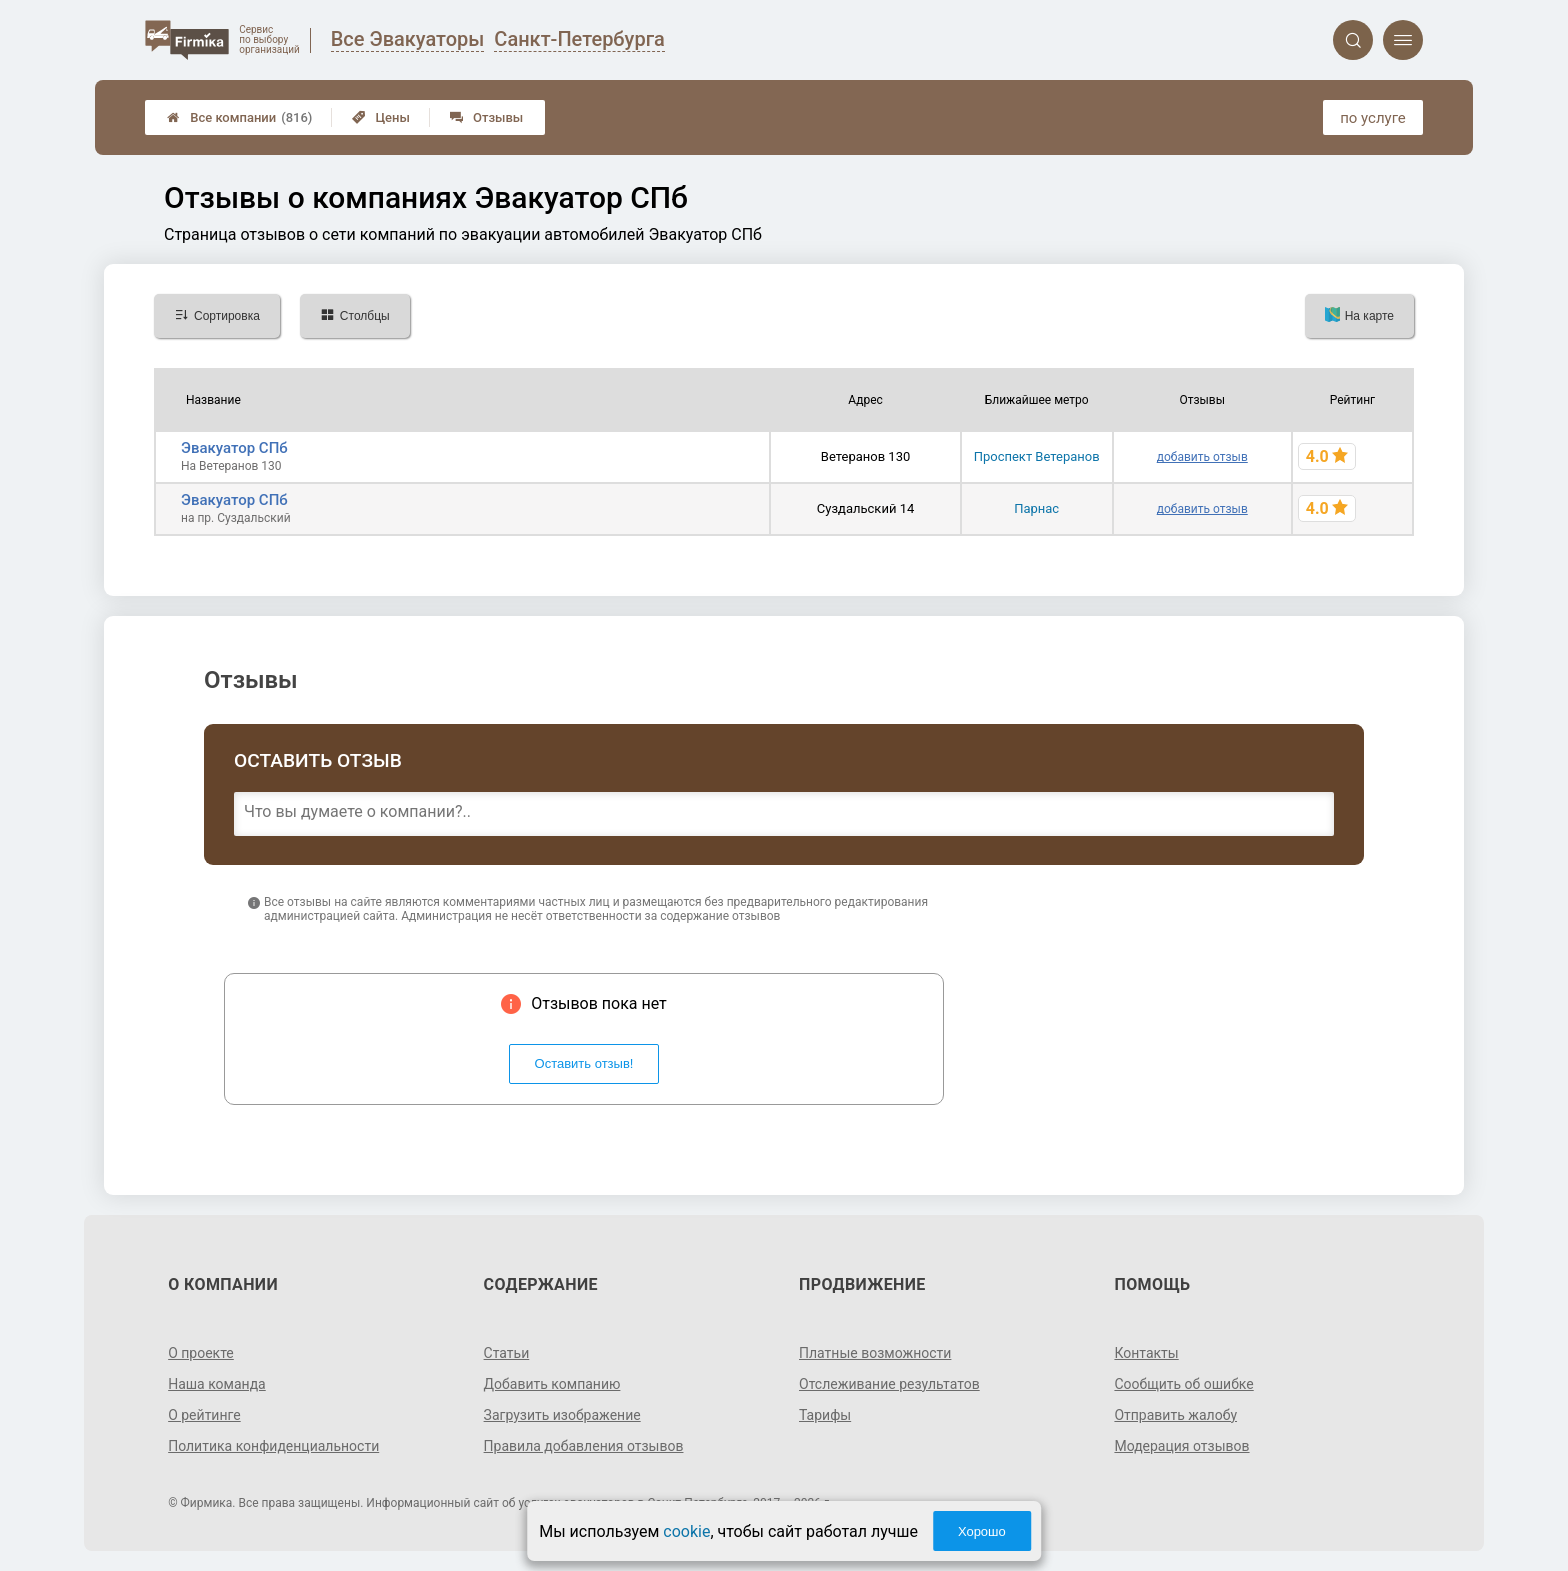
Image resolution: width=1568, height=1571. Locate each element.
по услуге (1373, 118)
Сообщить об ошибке (1183, 1384)
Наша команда (217, 1384)
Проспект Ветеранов (1037, 456)
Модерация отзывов (1181, 1446)
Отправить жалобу (1175, 1415)
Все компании (239, 117)
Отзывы (486, 117)
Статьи (507, 1353)
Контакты (1146, 1353)
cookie (686, 1531)
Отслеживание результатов (889, 1384)
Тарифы (825, 1415)
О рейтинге (204, 1415)
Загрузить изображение (562, 1415)
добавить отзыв (1202, 457)
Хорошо (982, 1531)
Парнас (1036, 508)
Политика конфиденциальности (273, 1446)
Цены (381, 117)
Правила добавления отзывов (584, 1446)
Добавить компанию (552, 1384)
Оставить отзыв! (584, 1063)
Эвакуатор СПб (234, 448)
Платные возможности (875, 1353)
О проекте (201, 1353)
